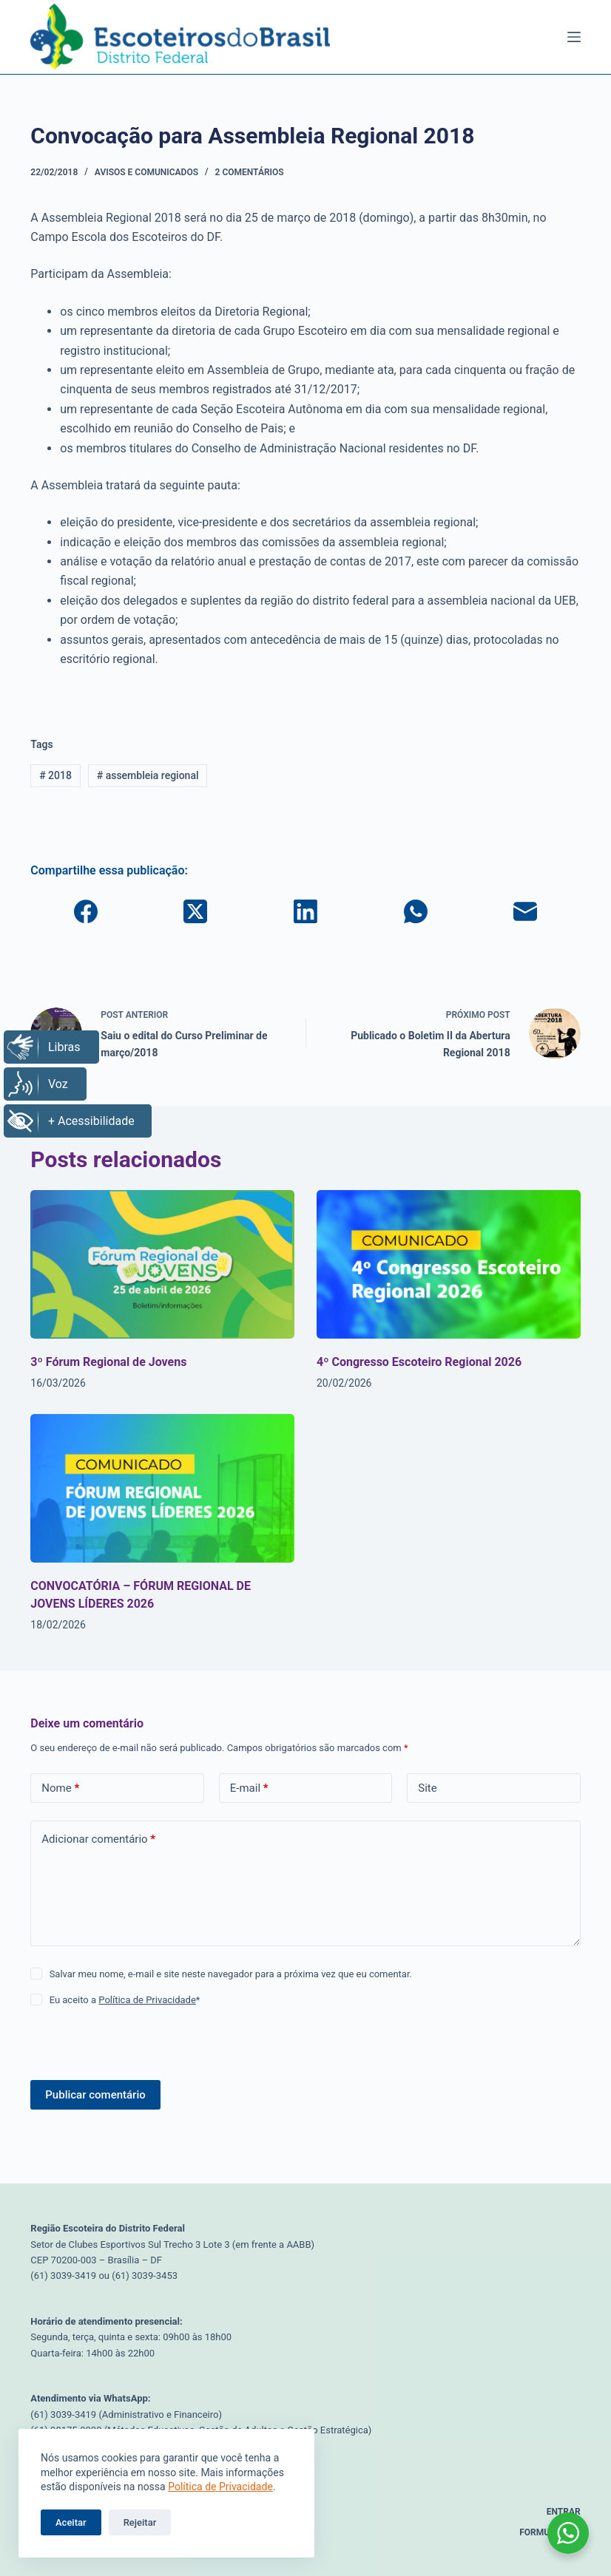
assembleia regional (148, 775)
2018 (55, 775)
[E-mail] (525, 911)
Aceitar (71, 2522)
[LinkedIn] (306, 911)
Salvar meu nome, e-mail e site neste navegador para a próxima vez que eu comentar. (231, 1973)
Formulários (550, 2532)
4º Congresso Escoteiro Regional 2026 (419, 1362)
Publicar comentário (95, 2094)
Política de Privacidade (220, 2486)
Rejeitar (140, 2522)
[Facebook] (85, 911)
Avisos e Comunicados (146, 172)
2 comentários (249, 172)
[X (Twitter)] (196, 911)
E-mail (249, 1788)
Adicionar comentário (98, 1839)
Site (427, 1788)
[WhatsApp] (415, 911)
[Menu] (574, 37)
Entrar (564, 2512)
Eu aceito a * (125, 1999)
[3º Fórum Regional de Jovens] (162, 1264)
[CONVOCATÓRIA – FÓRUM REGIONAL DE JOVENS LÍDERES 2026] (162, 1488)
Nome (60, 1788)
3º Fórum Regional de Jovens (108, 1362)
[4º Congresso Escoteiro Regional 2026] (449, 1264)
